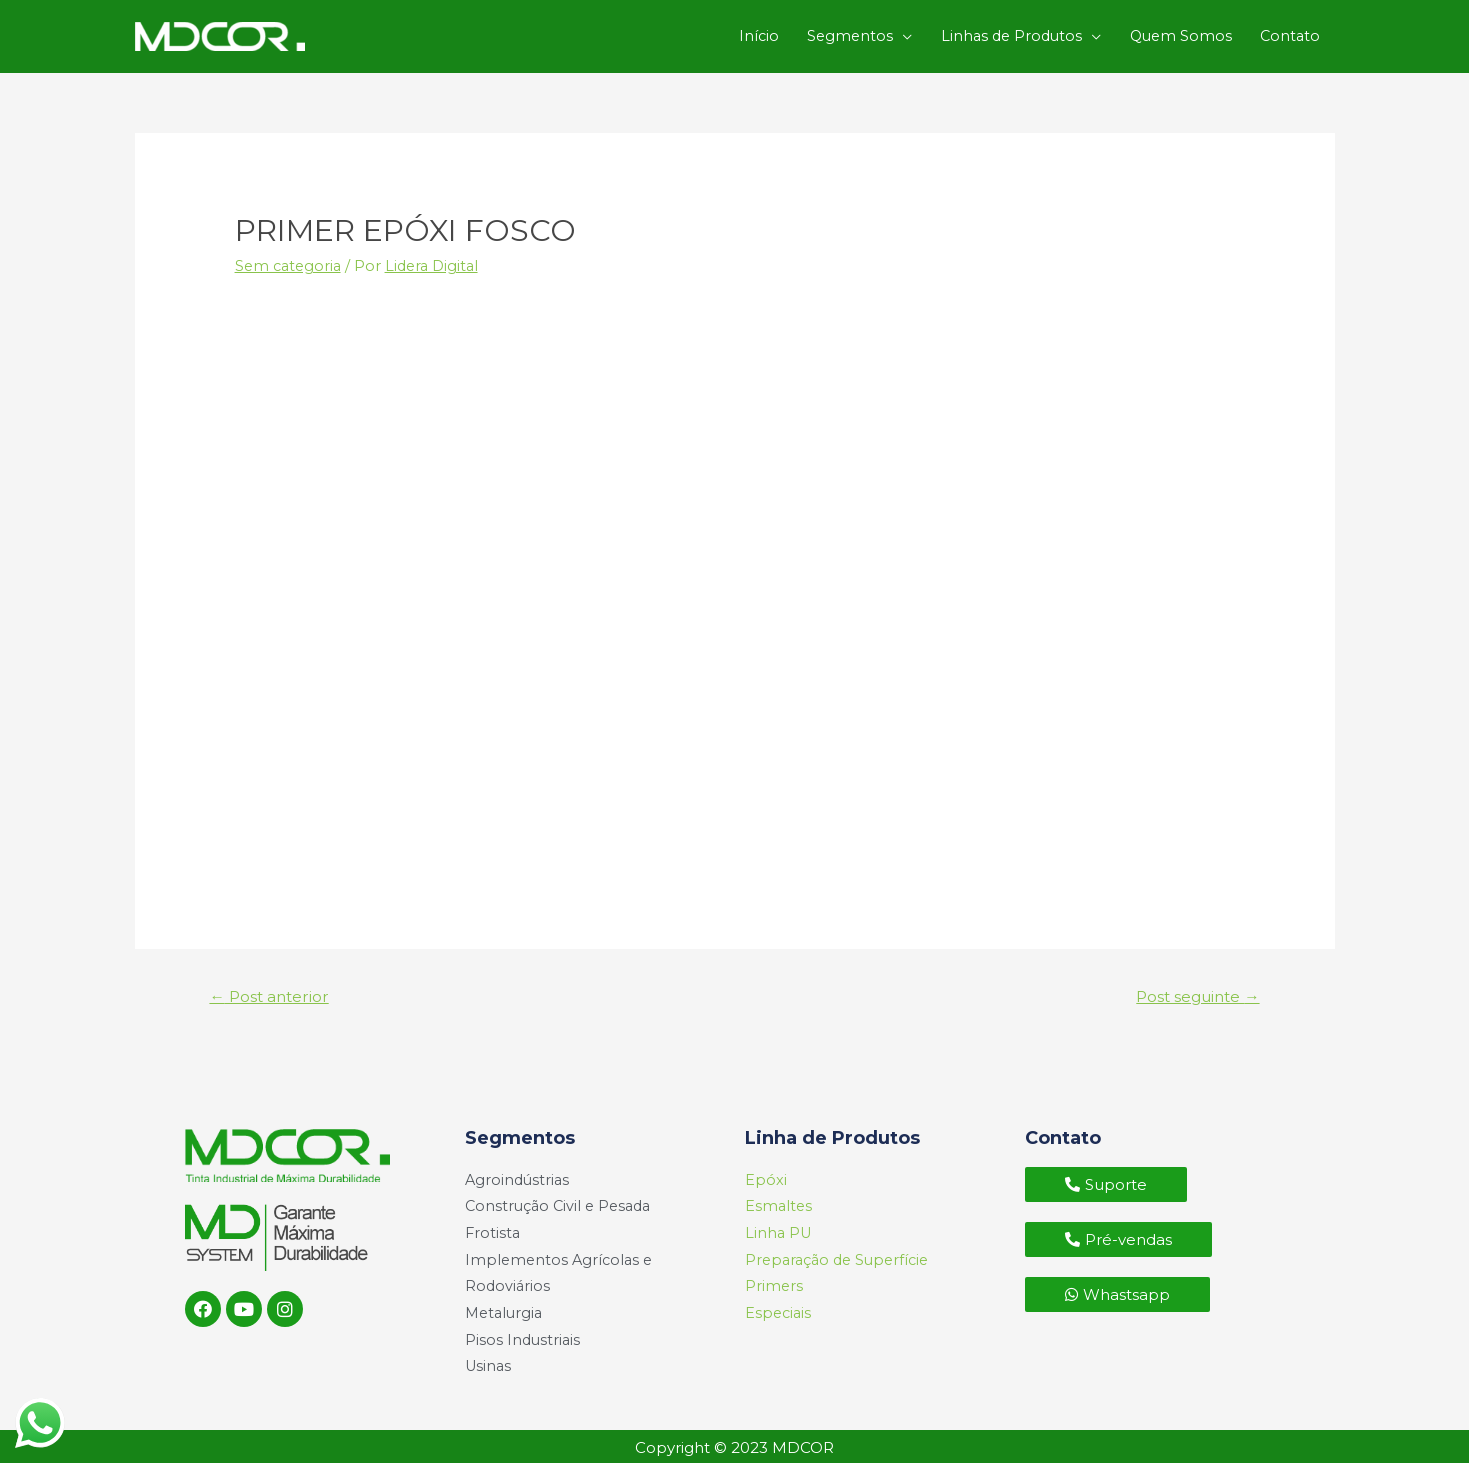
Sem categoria (290, 252)
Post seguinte (1193, 984)
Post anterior (272, 984)
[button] (1106, 1173)
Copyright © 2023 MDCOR (734, 1445)
